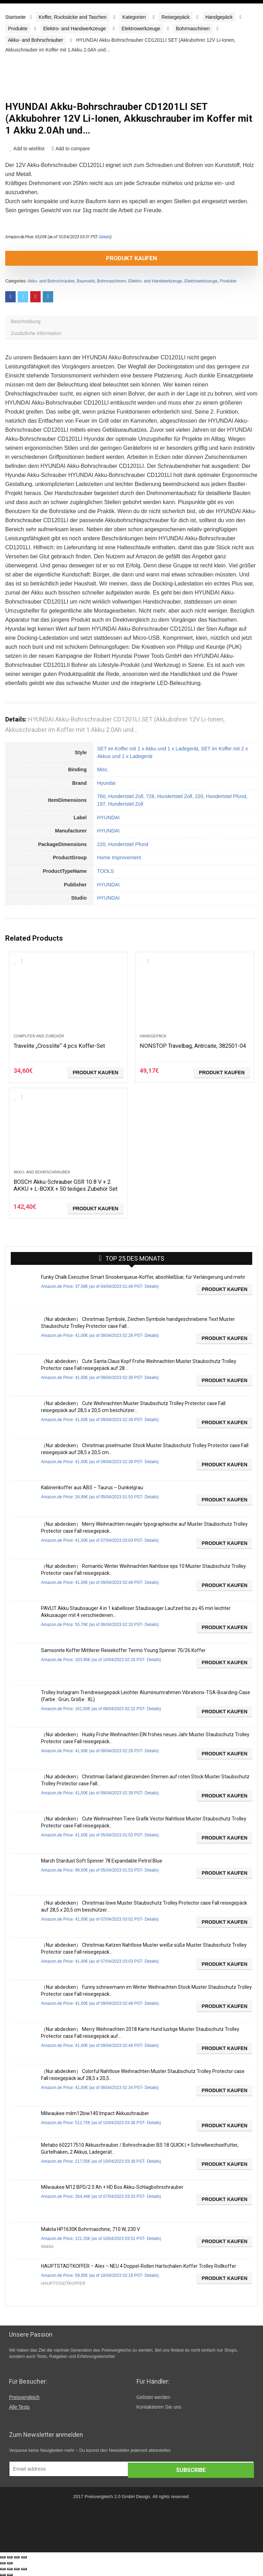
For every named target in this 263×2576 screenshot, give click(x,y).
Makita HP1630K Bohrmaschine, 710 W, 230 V (90, 2229)
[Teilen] (10, 2557)
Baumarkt (85, 281)
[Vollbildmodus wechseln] (16, 2557)
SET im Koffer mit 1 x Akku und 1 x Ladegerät (147, 748)
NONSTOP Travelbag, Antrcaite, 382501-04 (182, 1049)
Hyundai (106, 783)
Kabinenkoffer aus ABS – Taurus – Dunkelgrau (92, 1487)
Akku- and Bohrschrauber (35, 40)
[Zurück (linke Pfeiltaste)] (3, 2563)
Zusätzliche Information (36, 333)
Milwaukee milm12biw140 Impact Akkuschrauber (95, 2113)
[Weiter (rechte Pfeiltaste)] (10, 2563)
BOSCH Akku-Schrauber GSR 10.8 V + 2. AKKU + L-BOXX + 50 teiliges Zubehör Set (68, 1188)
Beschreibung (26, 321)
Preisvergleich (24, 2397)
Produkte (17, 28)
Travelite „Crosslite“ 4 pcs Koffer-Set (64, 1045)
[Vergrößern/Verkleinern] (24, 2557)
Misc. (103, 769)
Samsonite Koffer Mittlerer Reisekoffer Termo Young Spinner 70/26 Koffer (123, 1650)
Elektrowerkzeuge (141, 28)
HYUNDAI (108, 817)
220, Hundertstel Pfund (122, 844)
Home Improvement (119, 857)
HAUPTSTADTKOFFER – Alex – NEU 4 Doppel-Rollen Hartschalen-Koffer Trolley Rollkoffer (138, 2266)
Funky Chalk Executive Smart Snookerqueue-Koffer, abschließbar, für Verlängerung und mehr (143, 1277)
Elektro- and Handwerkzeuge (74, 28)
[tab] (131, 321)
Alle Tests (19, 2407)
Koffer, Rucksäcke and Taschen (73, 17)
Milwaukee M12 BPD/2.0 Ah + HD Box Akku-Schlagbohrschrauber (112, 2187)
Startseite (15, 17)
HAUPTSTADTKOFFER (63, 2283)
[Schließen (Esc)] (3, 2557)
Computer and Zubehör (39, 1036)
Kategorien (134, 17)
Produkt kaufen (131, 258)
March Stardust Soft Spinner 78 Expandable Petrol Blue (101, 1861)
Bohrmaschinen (192, 28)
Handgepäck (219, 17)
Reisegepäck (176, 17)
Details (104, 236)
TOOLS (105, 871)
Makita (47, 2246)
